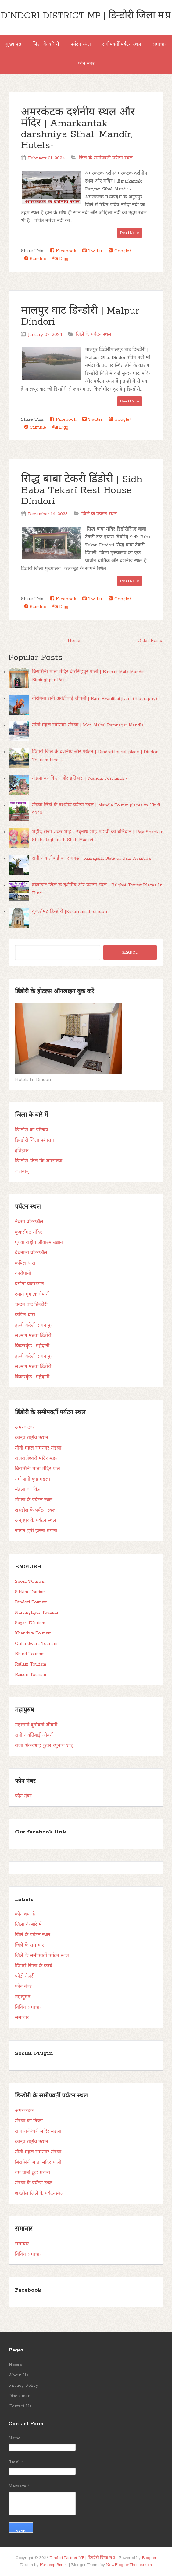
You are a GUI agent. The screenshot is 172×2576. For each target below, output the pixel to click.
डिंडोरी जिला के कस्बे (33, 1966)
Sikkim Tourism (30, 1592)
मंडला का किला (29, 1489)
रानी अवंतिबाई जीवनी (34, 1735)
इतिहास (22, 1151)
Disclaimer (19, 2396)
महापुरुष (22, 1997)
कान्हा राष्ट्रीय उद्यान (31, 1438)
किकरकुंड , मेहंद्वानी (32, 1346)
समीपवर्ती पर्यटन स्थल (121, 44)
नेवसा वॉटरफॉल (29, 1222)
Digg (60, 259)
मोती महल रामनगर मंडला (38, 1448)
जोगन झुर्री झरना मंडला (36, 1531)
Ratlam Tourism (30, 1664)
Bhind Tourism (30, 1654)
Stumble (35, 259)
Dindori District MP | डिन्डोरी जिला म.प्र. (86, 15)
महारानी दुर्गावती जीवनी (36, 1725)
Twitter (92, 251)
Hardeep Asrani (54, 2565)
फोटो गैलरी (24, 1976)
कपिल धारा (25, 1263)
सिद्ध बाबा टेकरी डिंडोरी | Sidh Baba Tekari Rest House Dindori (81, 490)
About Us (18, 2375)
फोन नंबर (86, 64)
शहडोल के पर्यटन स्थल (35, 1510)
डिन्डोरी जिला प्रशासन (34, 1140)
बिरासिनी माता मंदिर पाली (38, 2162)
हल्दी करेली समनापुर (33, 1325)
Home (74, 640)
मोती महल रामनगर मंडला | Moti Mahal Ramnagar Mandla (87, 725)
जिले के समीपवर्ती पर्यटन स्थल (106, 158)
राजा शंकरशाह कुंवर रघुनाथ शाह (44, 1746)
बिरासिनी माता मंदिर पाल (37, 1469)
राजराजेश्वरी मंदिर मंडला (37, 1458)
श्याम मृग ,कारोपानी (32, 1294)
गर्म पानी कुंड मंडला (32, 1479)
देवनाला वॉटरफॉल (31, 1253)
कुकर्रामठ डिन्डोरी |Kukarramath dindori (69, 911)
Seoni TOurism (30, 1581)
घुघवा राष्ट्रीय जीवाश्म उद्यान (39, 1242)
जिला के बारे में (45, 44)
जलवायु (22, 1171)
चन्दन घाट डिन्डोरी (31, 1304)
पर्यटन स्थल (80, 44)
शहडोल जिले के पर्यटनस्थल (39, 2193)
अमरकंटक (24, 1427)
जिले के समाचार (29, 1945)
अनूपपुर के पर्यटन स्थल (35, 1520)
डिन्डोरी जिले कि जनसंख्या (38, 1161)
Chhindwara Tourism (36, 1643)
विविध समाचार (28, 2007)
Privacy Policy (23, 2385)
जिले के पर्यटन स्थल (93, 334)
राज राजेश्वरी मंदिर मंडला (38, 2131)
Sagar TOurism (30, 1623)
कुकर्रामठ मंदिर (28, 1232)
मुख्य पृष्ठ (13, 44)
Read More (129, 232)
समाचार (159, 44)
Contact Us (20, 2406)
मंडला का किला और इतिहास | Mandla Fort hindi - (79, 778)
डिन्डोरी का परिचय (31, 1130)
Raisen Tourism (30, 1674)
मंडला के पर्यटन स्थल (33, 1500)
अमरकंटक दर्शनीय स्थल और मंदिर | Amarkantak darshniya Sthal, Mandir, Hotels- (78, 129)
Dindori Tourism (31, 1602)
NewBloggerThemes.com (129, 2565)
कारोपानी (23, 1273)
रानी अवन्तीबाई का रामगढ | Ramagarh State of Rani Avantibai (91, 858)
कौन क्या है (25, 1914)
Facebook (63, 251)
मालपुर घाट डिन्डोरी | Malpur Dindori (80, 316)
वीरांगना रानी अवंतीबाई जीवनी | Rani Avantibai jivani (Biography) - (96, 698)
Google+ (120, 251)
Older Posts (150, 640)
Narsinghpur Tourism (36, 1612)
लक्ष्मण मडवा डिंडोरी (33, 1335)
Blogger (149, 2558)
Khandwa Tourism (33, 1633)
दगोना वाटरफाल (29, 1284)
